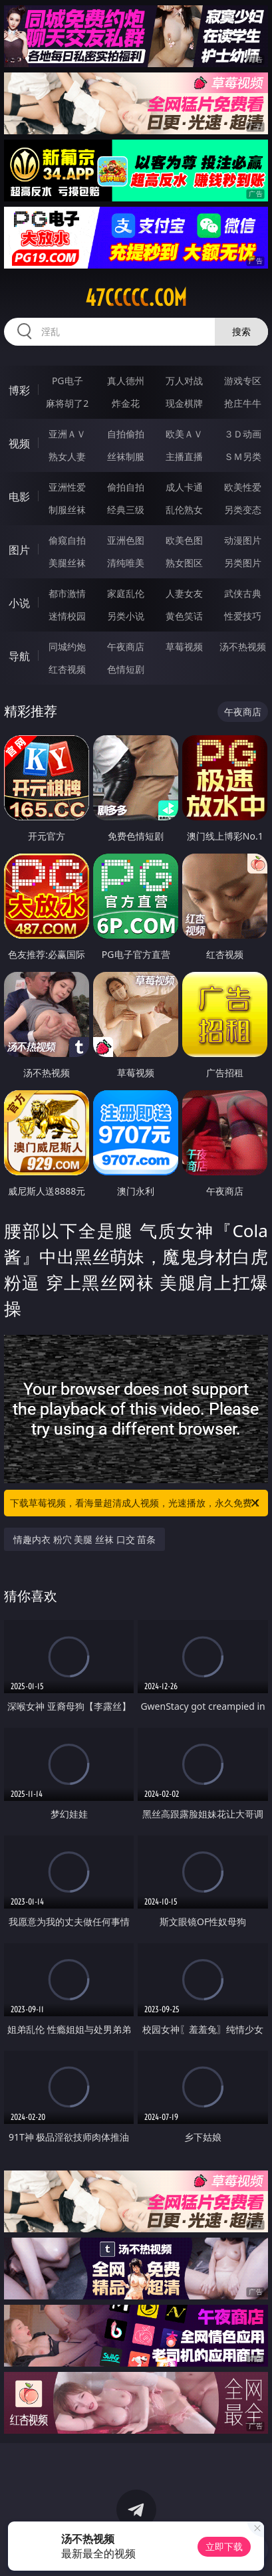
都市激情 (67, 593)
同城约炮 (67, 646)
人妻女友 (184, 593)
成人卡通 (184, 487)
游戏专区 (242, 380)
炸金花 (126, 403)
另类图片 (242, 562)
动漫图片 (242, 540)
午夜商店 (125, 646)
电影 (19, 496)
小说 (19, 603)
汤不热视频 (242, 646)
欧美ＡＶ (184, 433)
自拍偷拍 (125, 433)
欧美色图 (184, 540)
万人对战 (184, 380)
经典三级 (125, 509)
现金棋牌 (184, 403)
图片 (19, 549)
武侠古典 (242, 593)
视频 (19, 443)
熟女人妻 (67, 456)
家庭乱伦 (125, 593)
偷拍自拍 (125, 487)
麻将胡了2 (67, 403)
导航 (19, 656)
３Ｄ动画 (242, 433)
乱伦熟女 (184, 509)
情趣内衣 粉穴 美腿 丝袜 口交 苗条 (84, 1539)
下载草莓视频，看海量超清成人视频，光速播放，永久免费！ (135, 1503)
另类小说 (125, 616)
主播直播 (184, 456)
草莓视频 (184, 646)
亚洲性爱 (67, 487)
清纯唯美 (125, 562)
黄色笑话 (184, 616)
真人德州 (125, 380)
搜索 (241, 331)
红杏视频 (67, 669)
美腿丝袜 (67, 562)
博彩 (19, 390)
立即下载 (224, 2546)
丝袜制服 (125, 456)
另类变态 (242, 509)
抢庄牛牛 (242, 403)
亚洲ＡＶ (67, 433)
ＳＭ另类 (242, 456)
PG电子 (67, 380)
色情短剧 (125, 669)
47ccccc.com (136, 298)
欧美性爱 (242, 487)
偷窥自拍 (67, 540)
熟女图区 (184, 562)
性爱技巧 (242, 616)
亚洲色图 (125, 540)
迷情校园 (67, 616)
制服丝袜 (67, 509)
